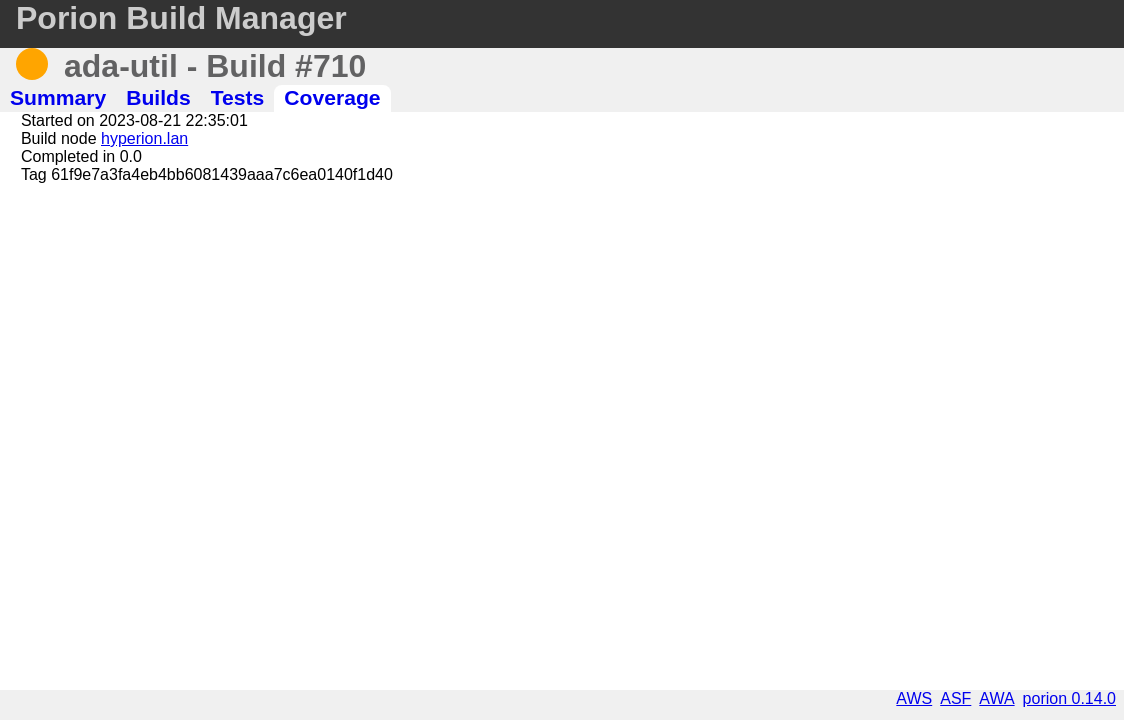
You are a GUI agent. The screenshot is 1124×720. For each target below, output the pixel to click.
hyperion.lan (144, 138)
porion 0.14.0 (1069, 698)
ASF (955, 698)
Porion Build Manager (181, 18)
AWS (914, 698)
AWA (996, 698)
